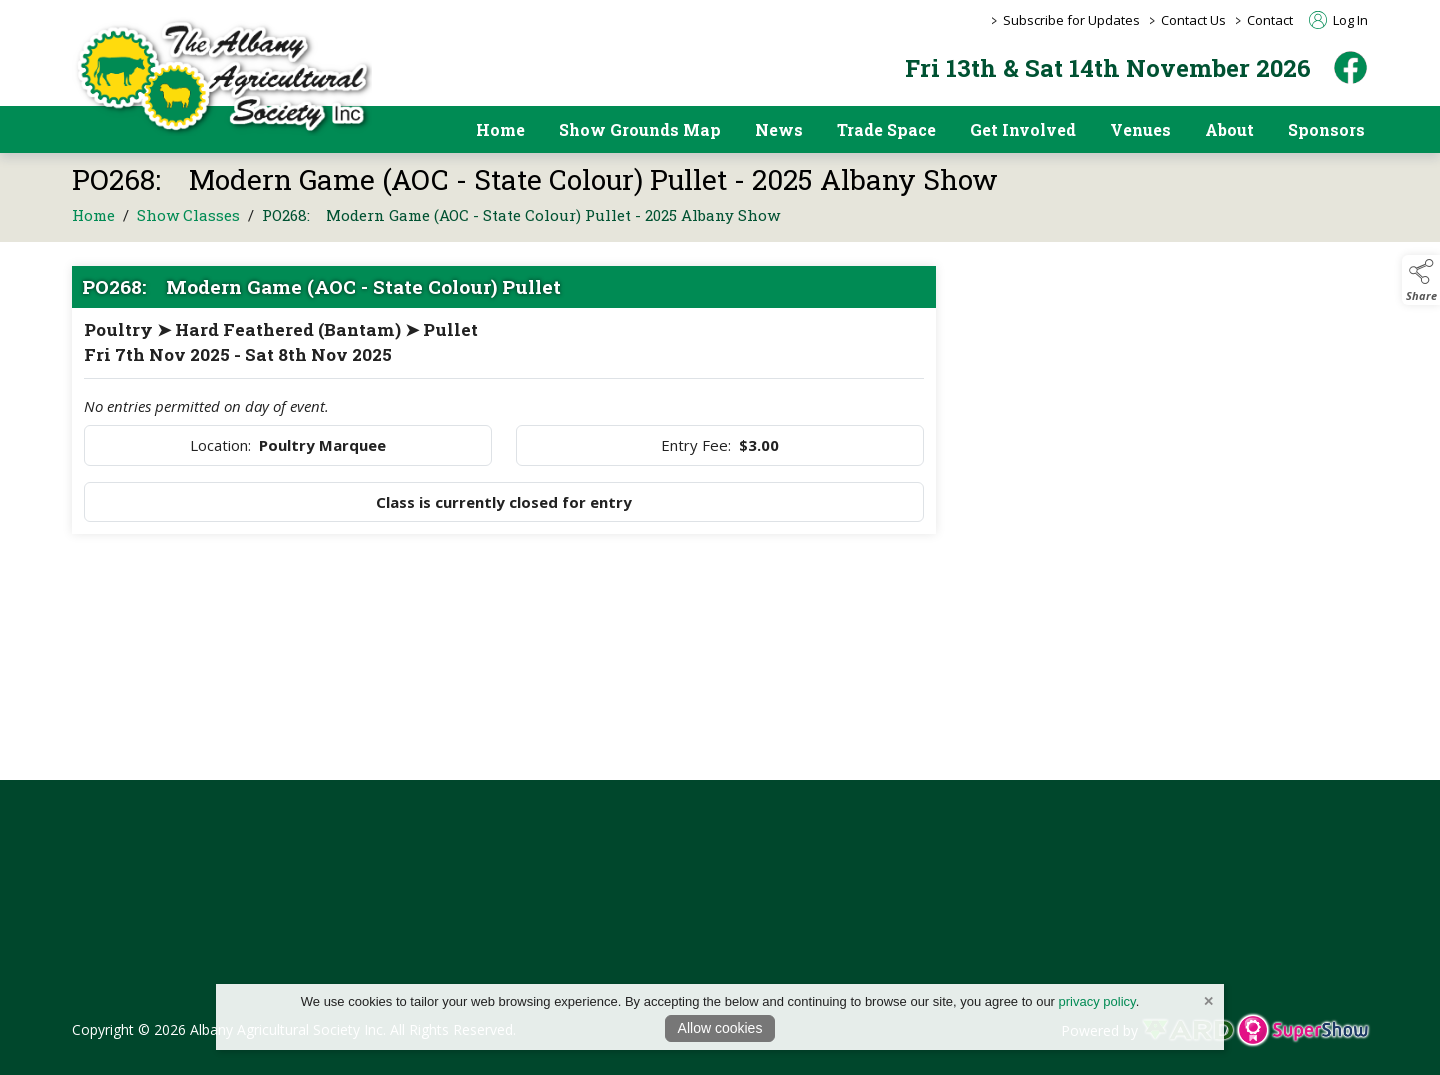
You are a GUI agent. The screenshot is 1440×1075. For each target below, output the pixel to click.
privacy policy (1097, 1001)
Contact (1270, 20)
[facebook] (1350, 67)
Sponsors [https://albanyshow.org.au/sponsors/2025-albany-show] (1326, 129)
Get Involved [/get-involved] (1023, 129)
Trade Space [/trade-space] (886, 129)
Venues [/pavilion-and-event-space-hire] (1140, 129)
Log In (1338, 20)
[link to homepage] (222, 76)
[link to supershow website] (1302, 1030)
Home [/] (500, 129)
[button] (1421, 280)
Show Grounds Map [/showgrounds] (640, 129)
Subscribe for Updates (1071, 20)
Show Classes (188, 230)
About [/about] (1229, 129)
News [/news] (779, 129)
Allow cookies (720, 1028)
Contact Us (1193, 20)
